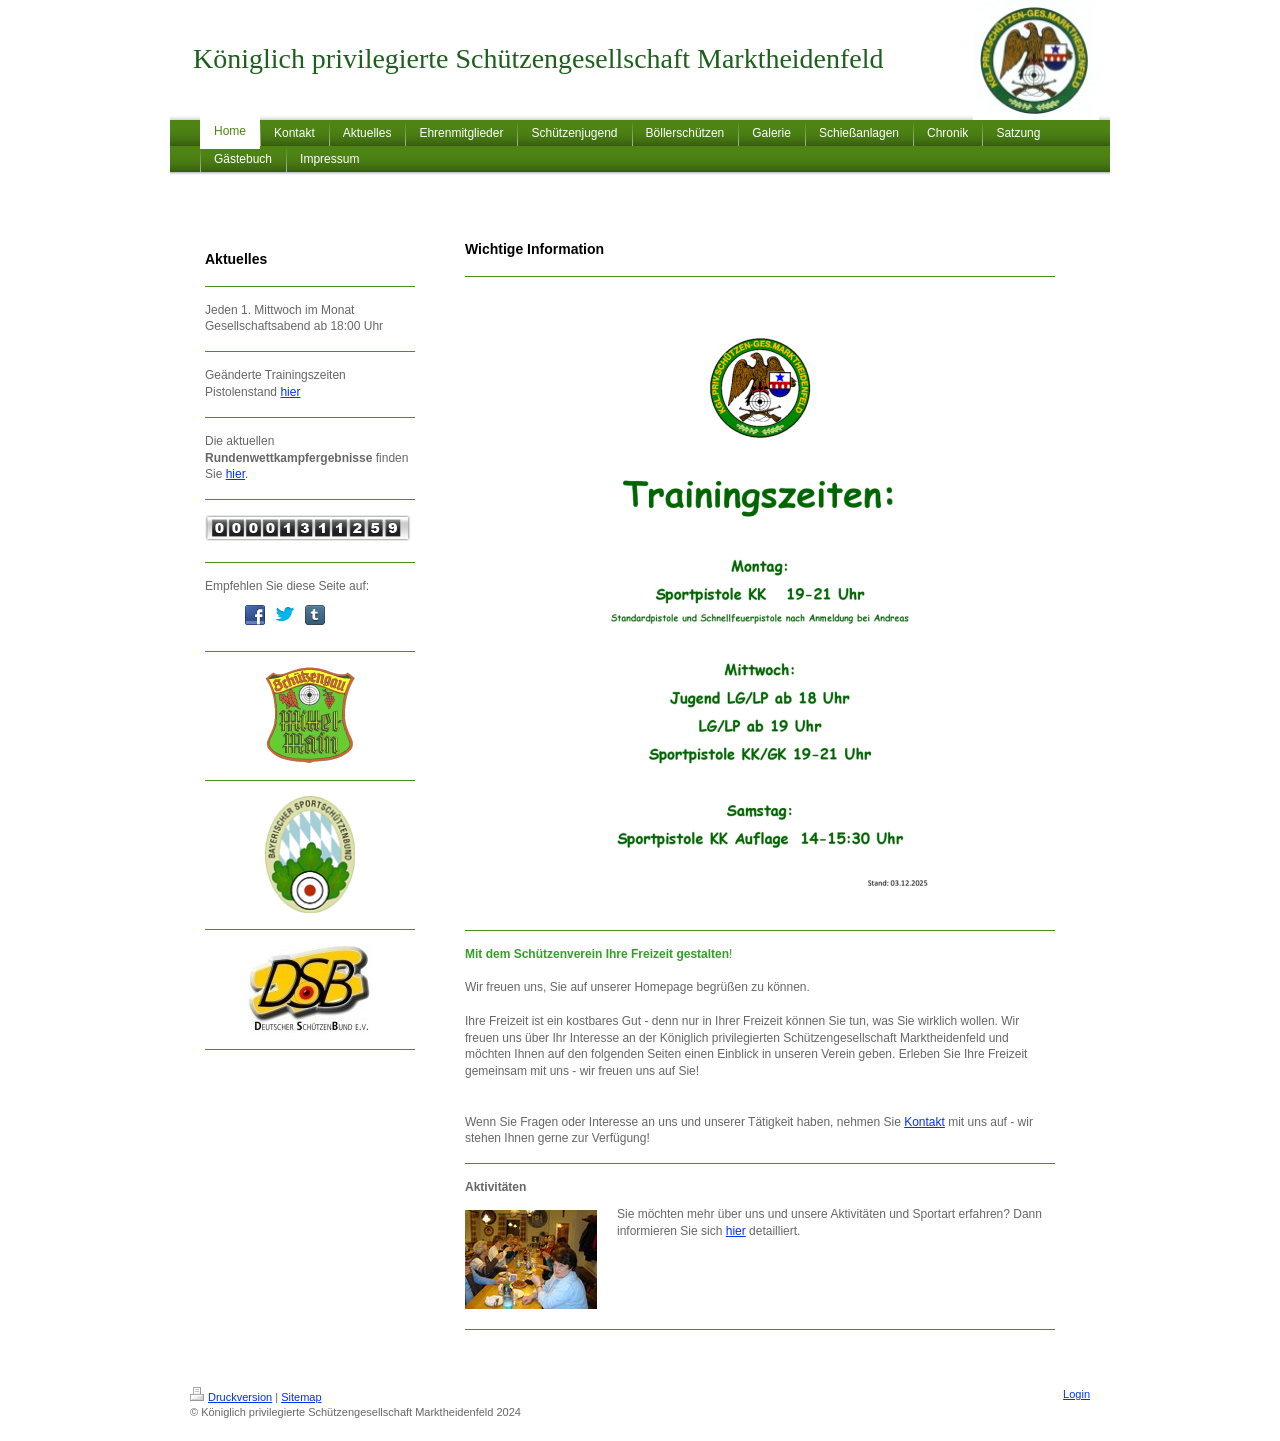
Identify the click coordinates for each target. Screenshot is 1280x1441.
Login (1076, 1394)
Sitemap (301, 1397)
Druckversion (231, 1397)
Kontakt (924, 1122)
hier (290, 392)
